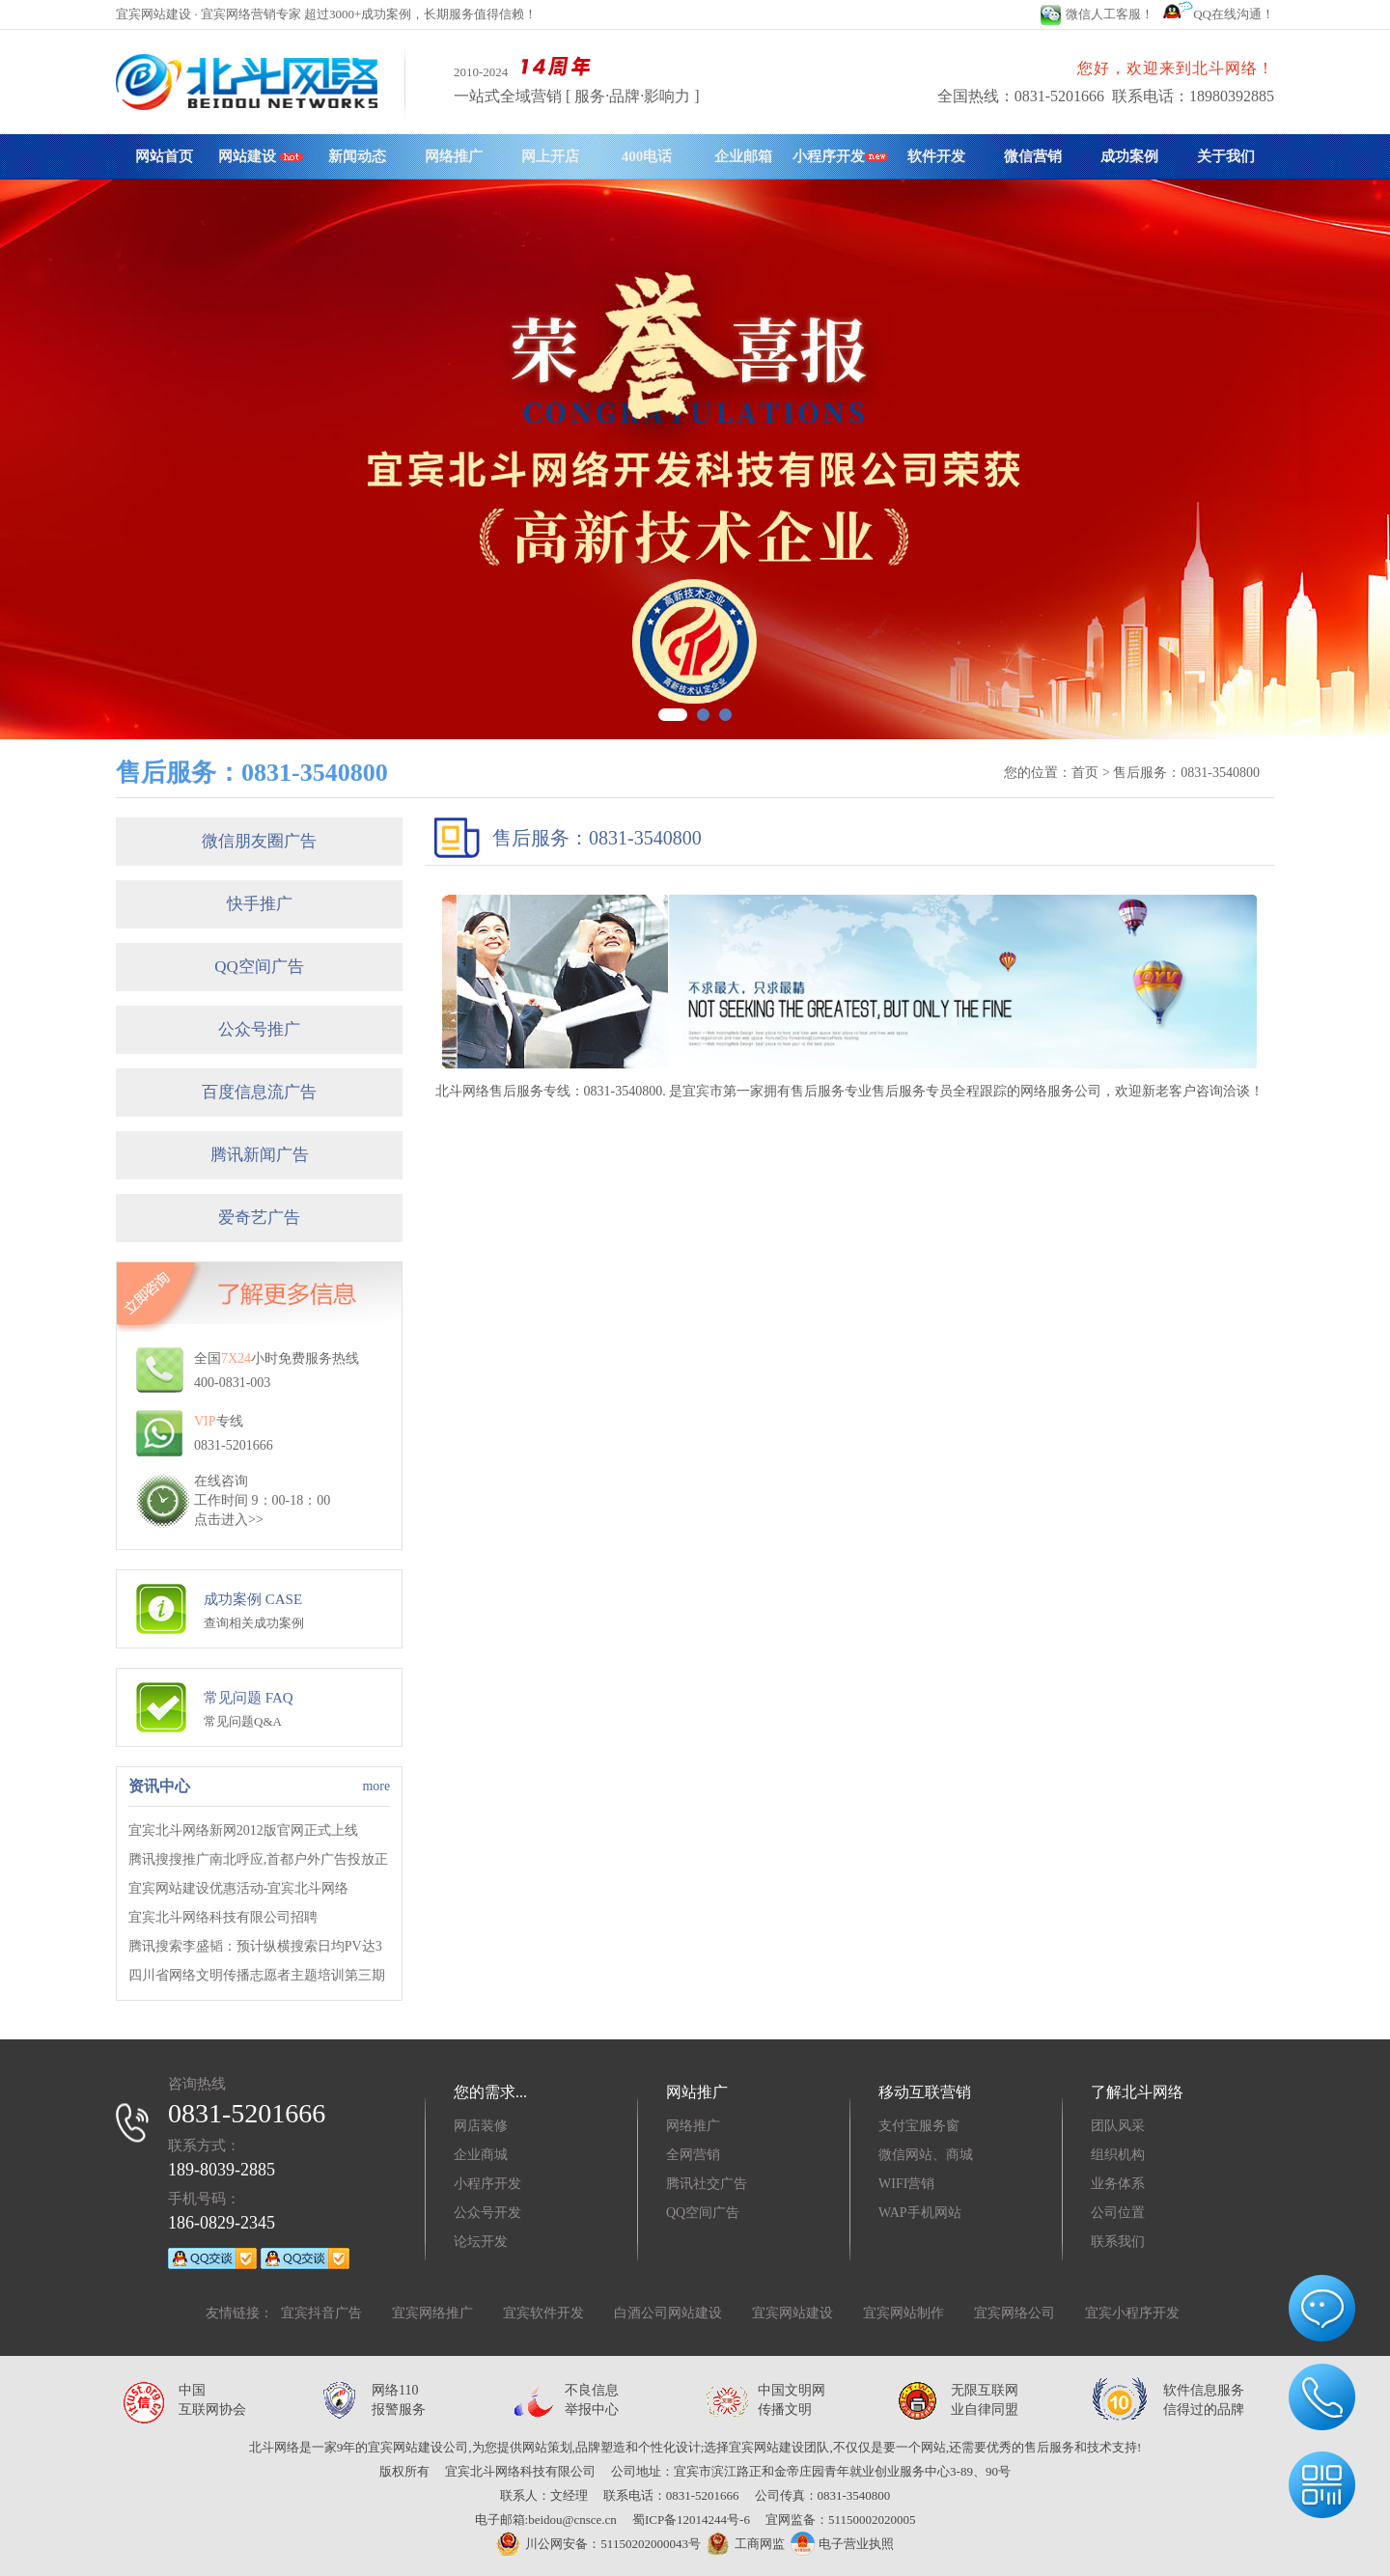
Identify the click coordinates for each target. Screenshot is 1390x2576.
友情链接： (239, 2313)
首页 (1084, 772)
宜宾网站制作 (903, 2313)
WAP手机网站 (919, 2212)
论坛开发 (481, 2241)
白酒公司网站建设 (668, 2313)
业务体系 (1118, 2183)
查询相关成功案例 (254, 1623)
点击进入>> (229, 1519)
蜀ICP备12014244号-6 (691, 2519)
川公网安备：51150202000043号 (598, 2544)
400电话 (647, 156)
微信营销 (1033, 156)
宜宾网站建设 (792, 2313)
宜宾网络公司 (1014, 2313)
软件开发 (936, 156)
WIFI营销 (906, 2183)
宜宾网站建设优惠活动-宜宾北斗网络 (238, 1888)
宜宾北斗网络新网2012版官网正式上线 (243, 1830)
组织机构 (1118, 2154)
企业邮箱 (743, 156)
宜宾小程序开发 (1132, 2313)
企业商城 (481, 2154)
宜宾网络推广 (432, 2313)
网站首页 (164, 156)
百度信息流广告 (259, 1092)
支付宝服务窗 (918, 2126)
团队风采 (1118, 2126)
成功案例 (1129, 156)
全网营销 (693, 2154)
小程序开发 (840, 156)
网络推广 (454, 156)
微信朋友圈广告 (259, 841)
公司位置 (1118, 2212)
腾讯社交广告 (706, 2183)
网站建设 (260, 156)
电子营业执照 (842, 2544)
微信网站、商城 (925, 2154)
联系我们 (1118, 2241)
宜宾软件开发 (543, 2313)
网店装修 (481, 2126)
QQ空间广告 (259, 966)
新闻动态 (357, 156)
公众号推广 (259, 1029)
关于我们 (1226, 156)
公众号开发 (487, 2212)
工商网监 (743, 2544)
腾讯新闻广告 (259, 1155)
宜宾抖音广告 (321, 2313)
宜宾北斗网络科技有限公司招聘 (223, 1917)
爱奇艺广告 (259, 1217)
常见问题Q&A (243, 1721)
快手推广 (259, 904)
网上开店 (550, 156)
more (376, 1786)
